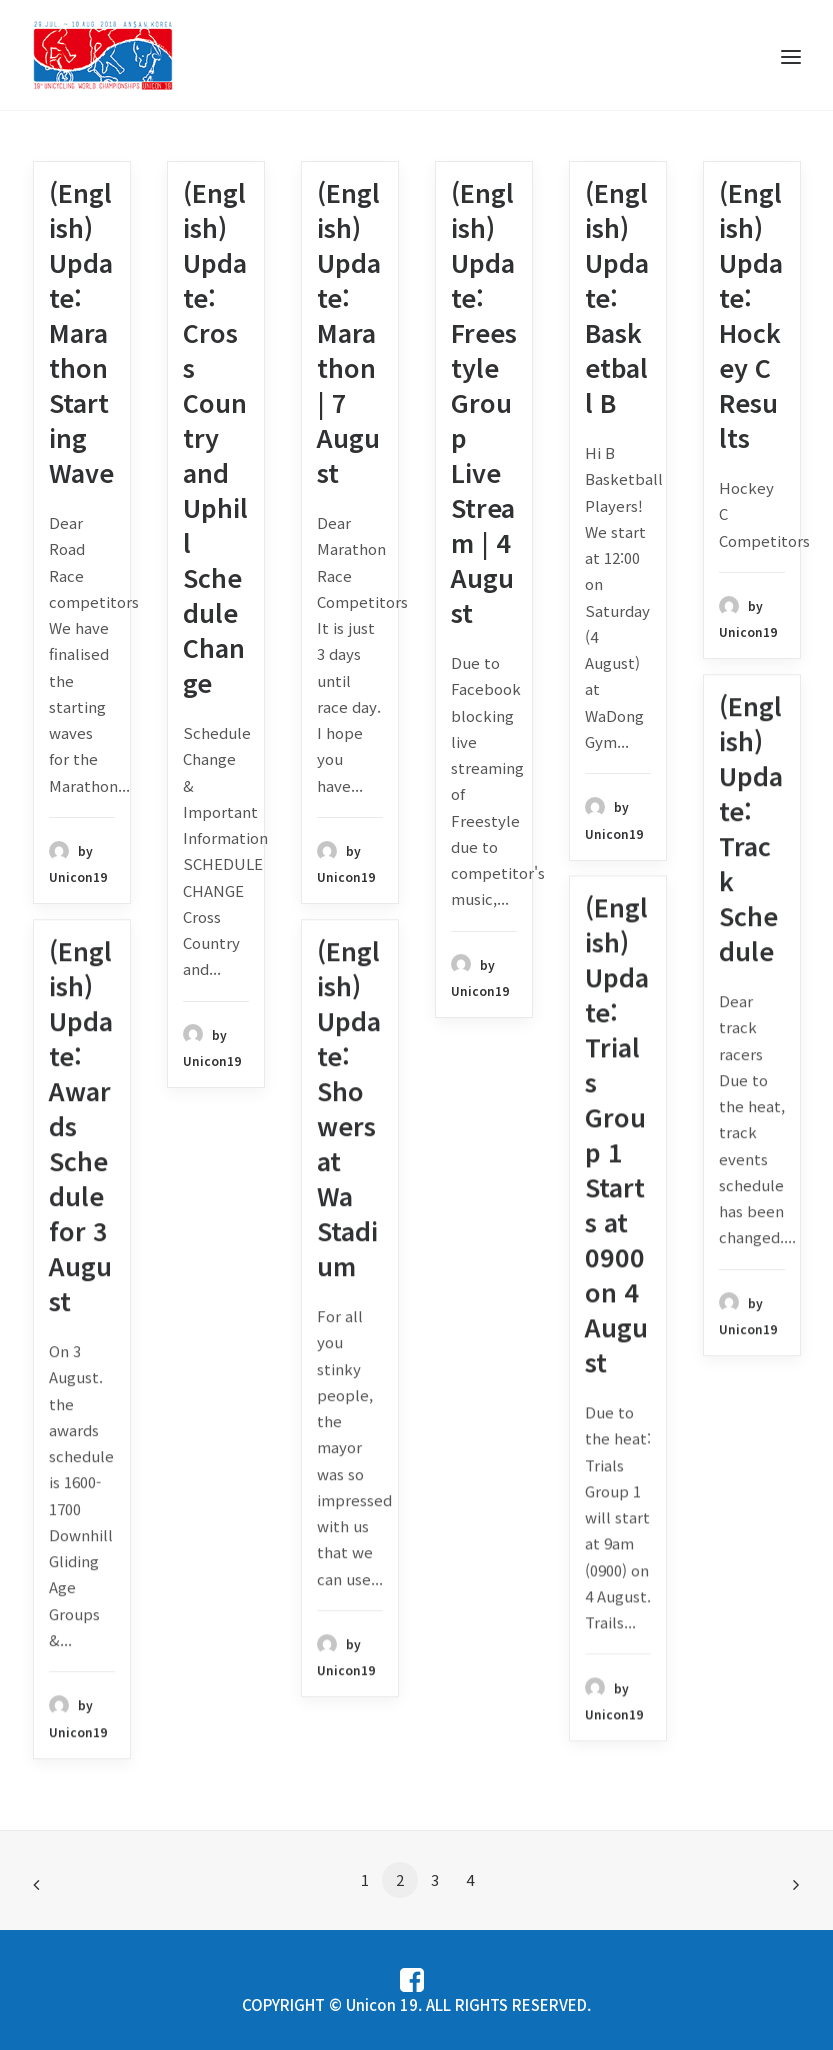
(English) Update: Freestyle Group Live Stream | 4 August (484, 402)
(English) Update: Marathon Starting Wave (81, 332)
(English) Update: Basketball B (617, 297)
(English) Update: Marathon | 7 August (349, 332)
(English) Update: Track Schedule (751, 827)
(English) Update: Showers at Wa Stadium (349, 1107)
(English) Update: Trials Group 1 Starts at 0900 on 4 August (617, 1133)
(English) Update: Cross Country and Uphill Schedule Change (215, 437)
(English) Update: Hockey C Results (751, 314)
